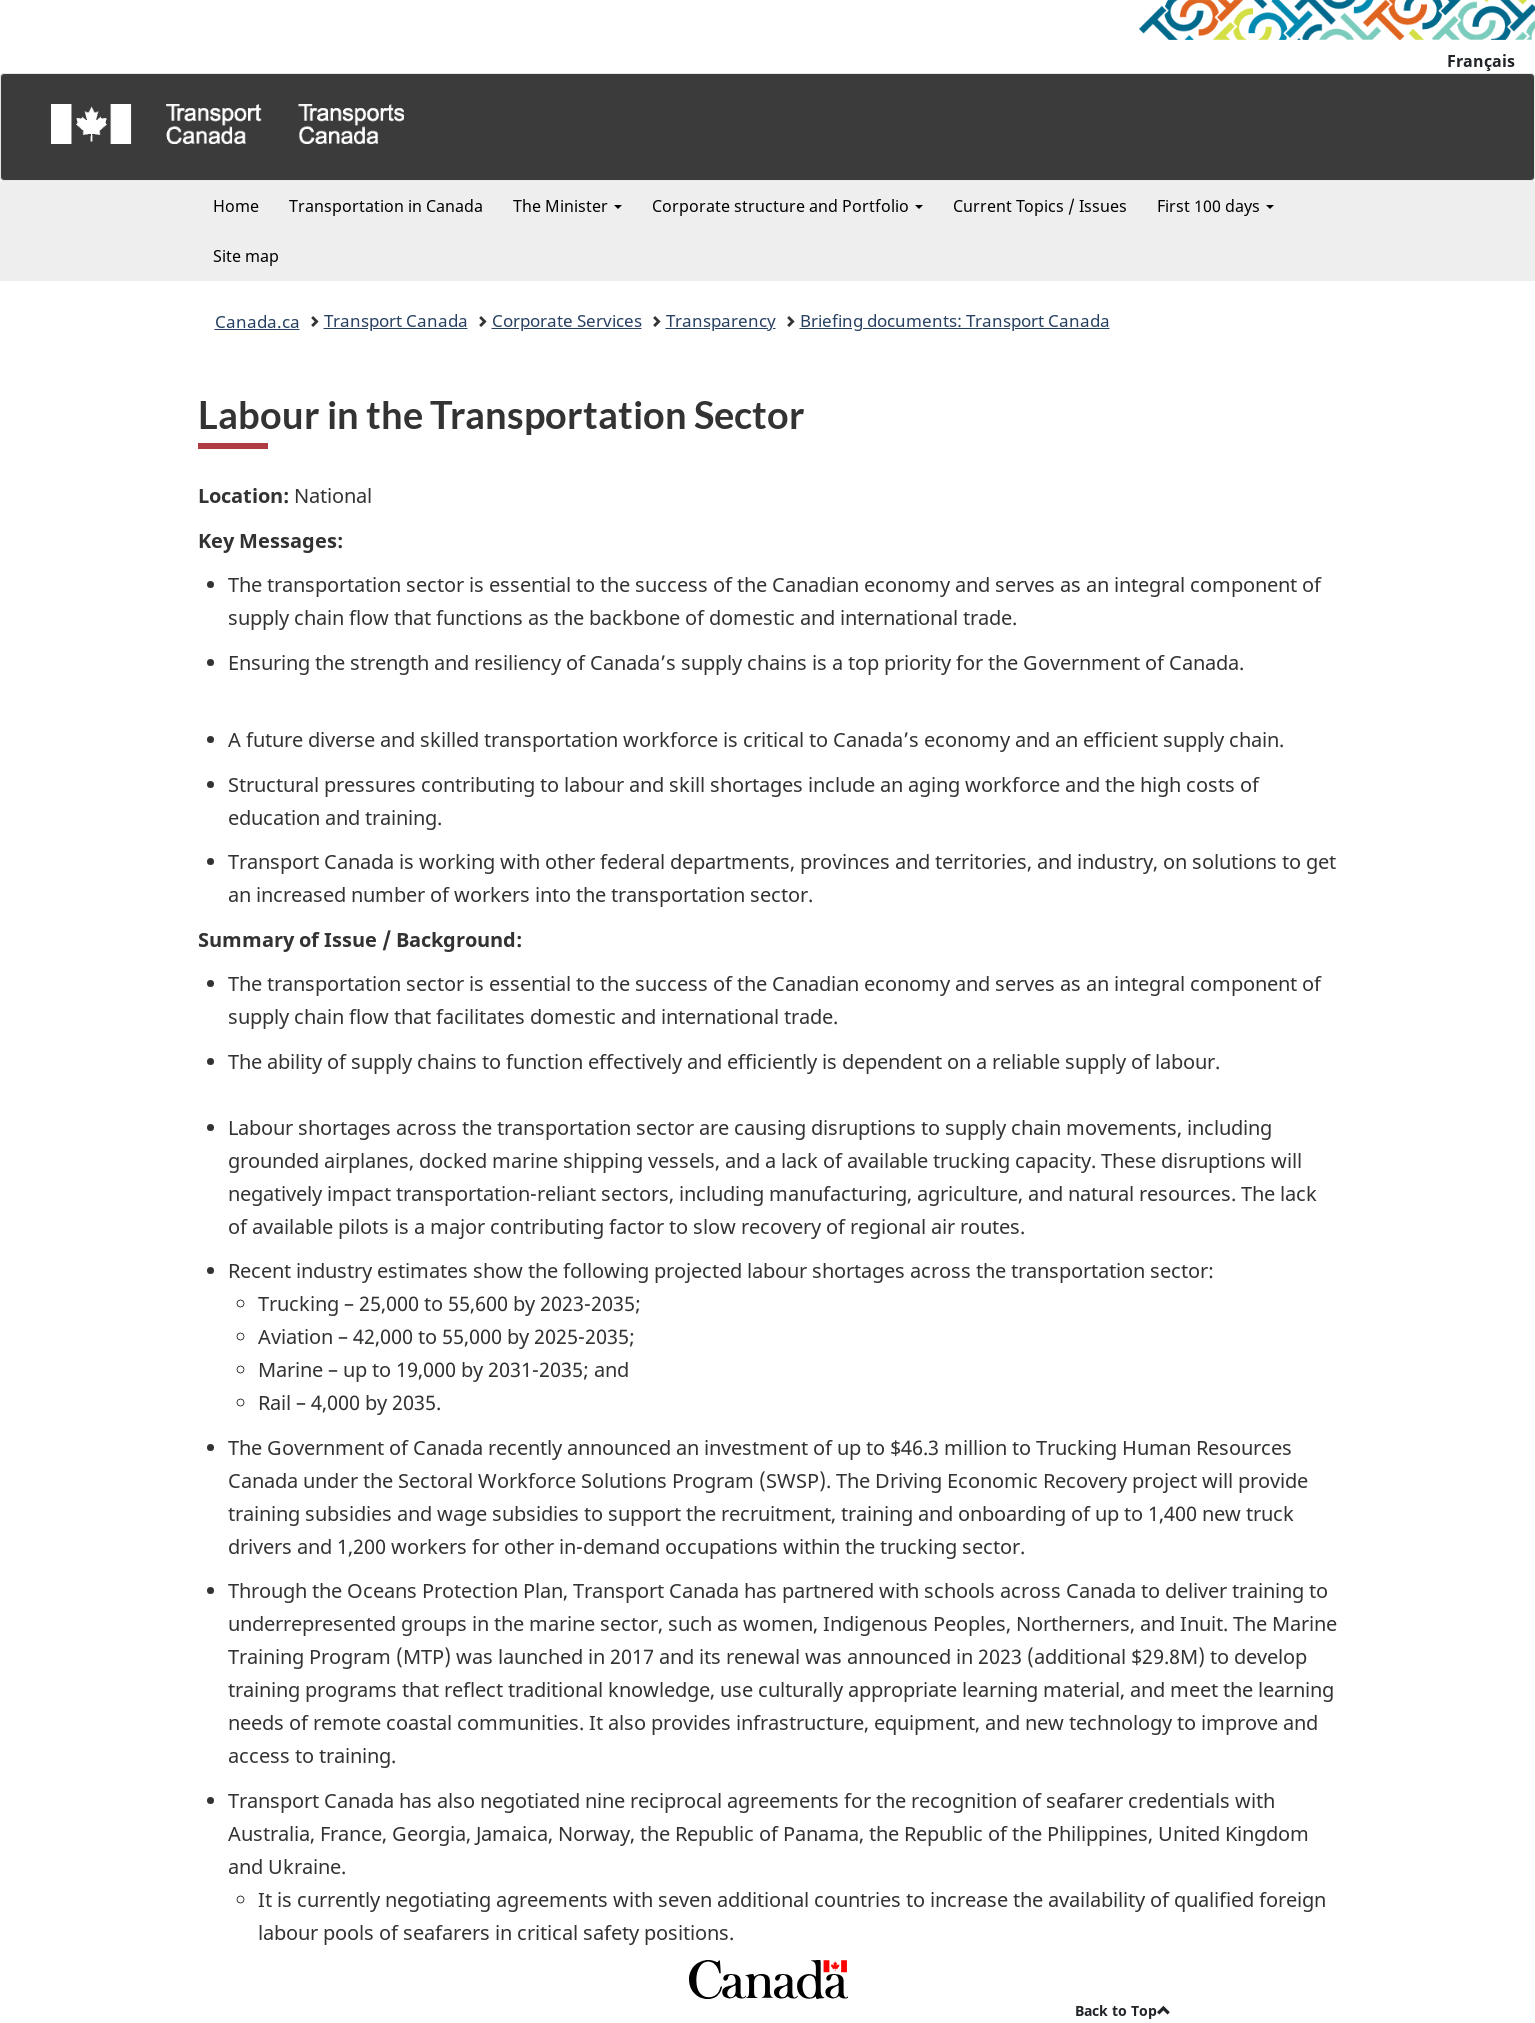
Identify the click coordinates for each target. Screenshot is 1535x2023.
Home (236, 206)
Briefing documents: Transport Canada (955, 320)
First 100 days (1215, 206)
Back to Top (1123, 2010)
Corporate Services (567, 320)
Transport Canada (396, 320)
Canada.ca (257, 321)
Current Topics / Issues (1040, 206)
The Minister (567, 206)
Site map (246, 256)
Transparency (721, 320)
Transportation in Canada (386, 206)
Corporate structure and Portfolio (787, 206)
